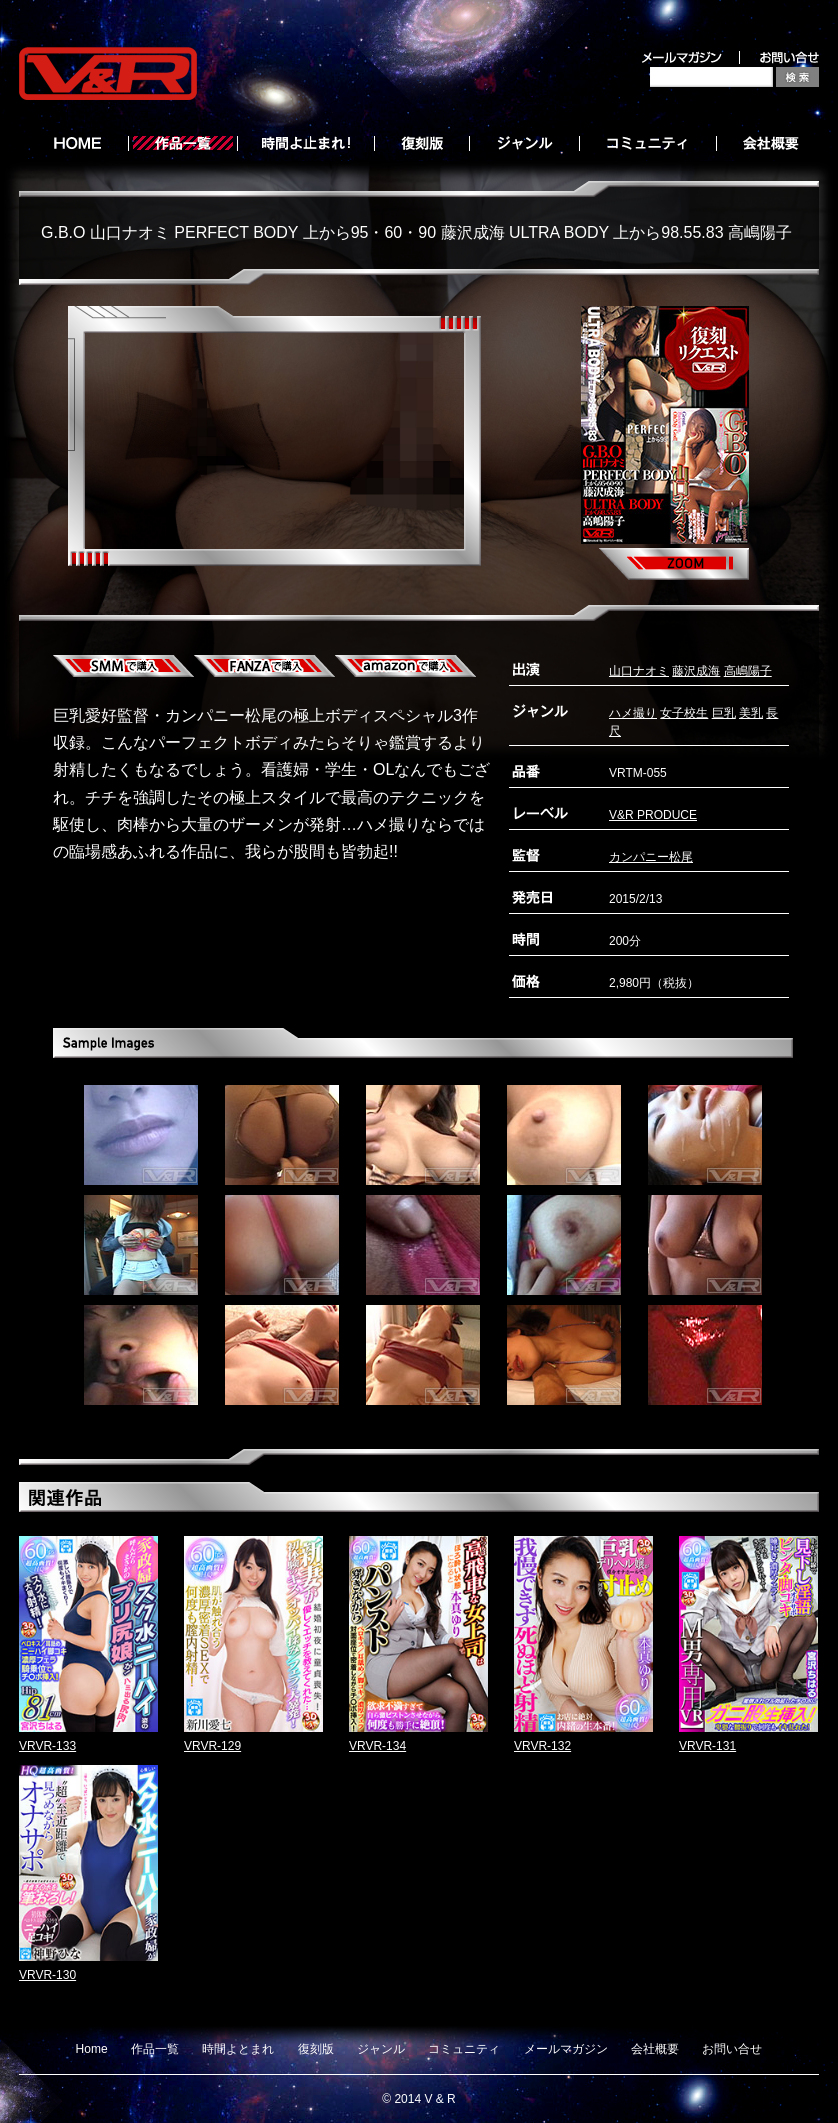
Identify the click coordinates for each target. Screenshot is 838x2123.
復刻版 (316, 2049)
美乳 (751, 713)
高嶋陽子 (748, 671)
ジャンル (381, 2049)
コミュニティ (464, 2049)
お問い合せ (732, 2049)
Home (92, 2049)
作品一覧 (155, 2049)
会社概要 (655, 2049)
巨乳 (724, 713)
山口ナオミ (639, 671)
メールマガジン (566, 2049)
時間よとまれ (238, 2049)
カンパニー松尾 (651, 857)
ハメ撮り (633, 713)
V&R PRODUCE (653, 815)
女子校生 (684, 713)
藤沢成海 (696, 671)
